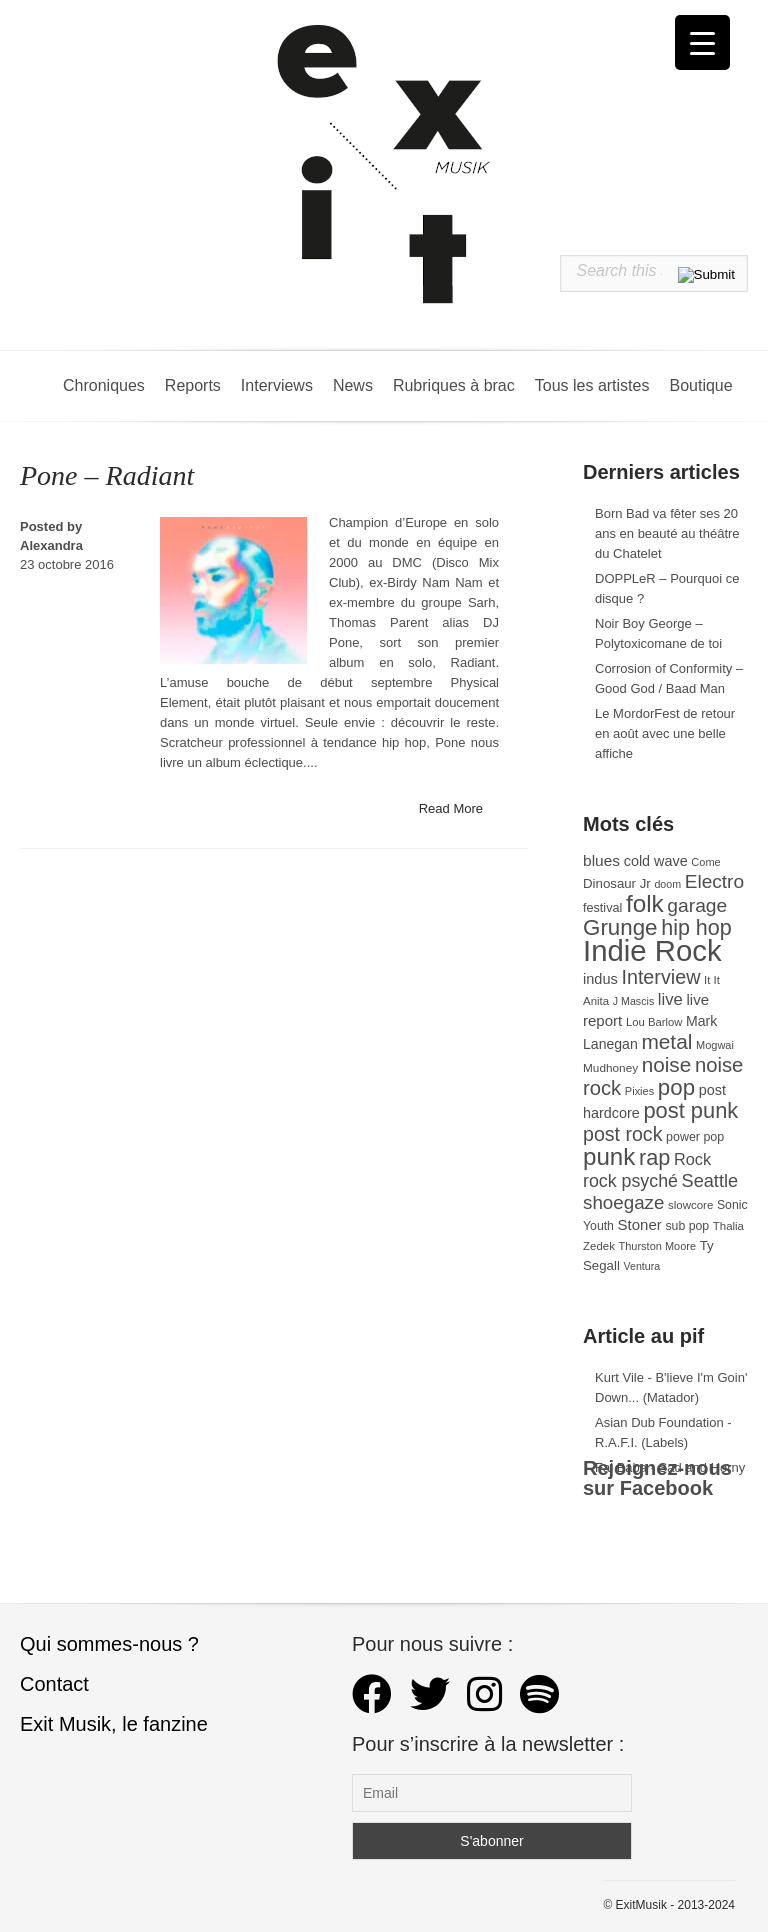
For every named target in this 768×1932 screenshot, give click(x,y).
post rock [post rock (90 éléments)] (622, 1134)
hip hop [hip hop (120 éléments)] (696, 928)
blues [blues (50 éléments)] (601, 860)
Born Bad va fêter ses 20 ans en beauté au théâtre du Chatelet (667, 533)
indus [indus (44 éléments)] (600, 979)
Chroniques (104, 385)
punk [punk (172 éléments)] (609, 1156)
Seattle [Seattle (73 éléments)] (710, 1181)
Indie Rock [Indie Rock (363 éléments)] (652, 950)
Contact (54, 1684)
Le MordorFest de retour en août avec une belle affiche (665, 733)
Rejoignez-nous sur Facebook (657, 1478)
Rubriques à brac (454, 385)
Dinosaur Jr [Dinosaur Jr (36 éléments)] (617, 883)
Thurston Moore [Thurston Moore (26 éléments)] (658, 1246)
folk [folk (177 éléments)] (645, 903)
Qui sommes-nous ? (109, 1644)
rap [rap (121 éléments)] (654, 1157)
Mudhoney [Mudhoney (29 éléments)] (610, 1068)
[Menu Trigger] (702, 42)
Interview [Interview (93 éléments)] (660, 977)
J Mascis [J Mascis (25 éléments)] (633, 1001)
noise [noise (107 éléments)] (667, 1064)
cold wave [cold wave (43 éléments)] (656, 861)
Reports (193, 385)
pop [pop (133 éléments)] (676, 1087)
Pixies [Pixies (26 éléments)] (639, 1091)
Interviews (277, 385)
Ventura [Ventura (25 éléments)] (641, 1266)
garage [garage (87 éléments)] (697, 905)
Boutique (700, 385)
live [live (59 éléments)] (670, 999)
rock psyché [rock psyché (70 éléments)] (630, 1181)
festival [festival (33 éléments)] (602, 908)
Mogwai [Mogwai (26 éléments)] (715, 1045)
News (353, 385)
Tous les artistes (592, 385)
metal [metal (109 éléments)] (666, 1041)
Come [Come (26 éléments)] (705, 862)
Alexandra (51, 545)
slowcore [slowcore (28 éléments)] (690, 1205)
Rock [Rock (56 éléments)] (692, 1159)
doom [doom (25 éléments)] (667, 884)
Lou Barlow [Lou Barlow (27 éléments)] (654, 1022)
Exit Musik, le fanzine (114, 1724)
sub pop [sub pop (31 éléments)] (687, 1226)
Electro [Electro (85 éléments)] (714, 881)
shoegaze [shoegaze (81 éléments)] (623, 1202)
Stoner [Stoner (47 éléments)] (640, 1224)
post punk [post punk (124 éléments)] (690, 1110)
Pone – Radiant (107, 475)
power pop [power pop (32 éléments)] (695, 1137)
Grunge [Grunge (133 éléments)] (620, 927)
